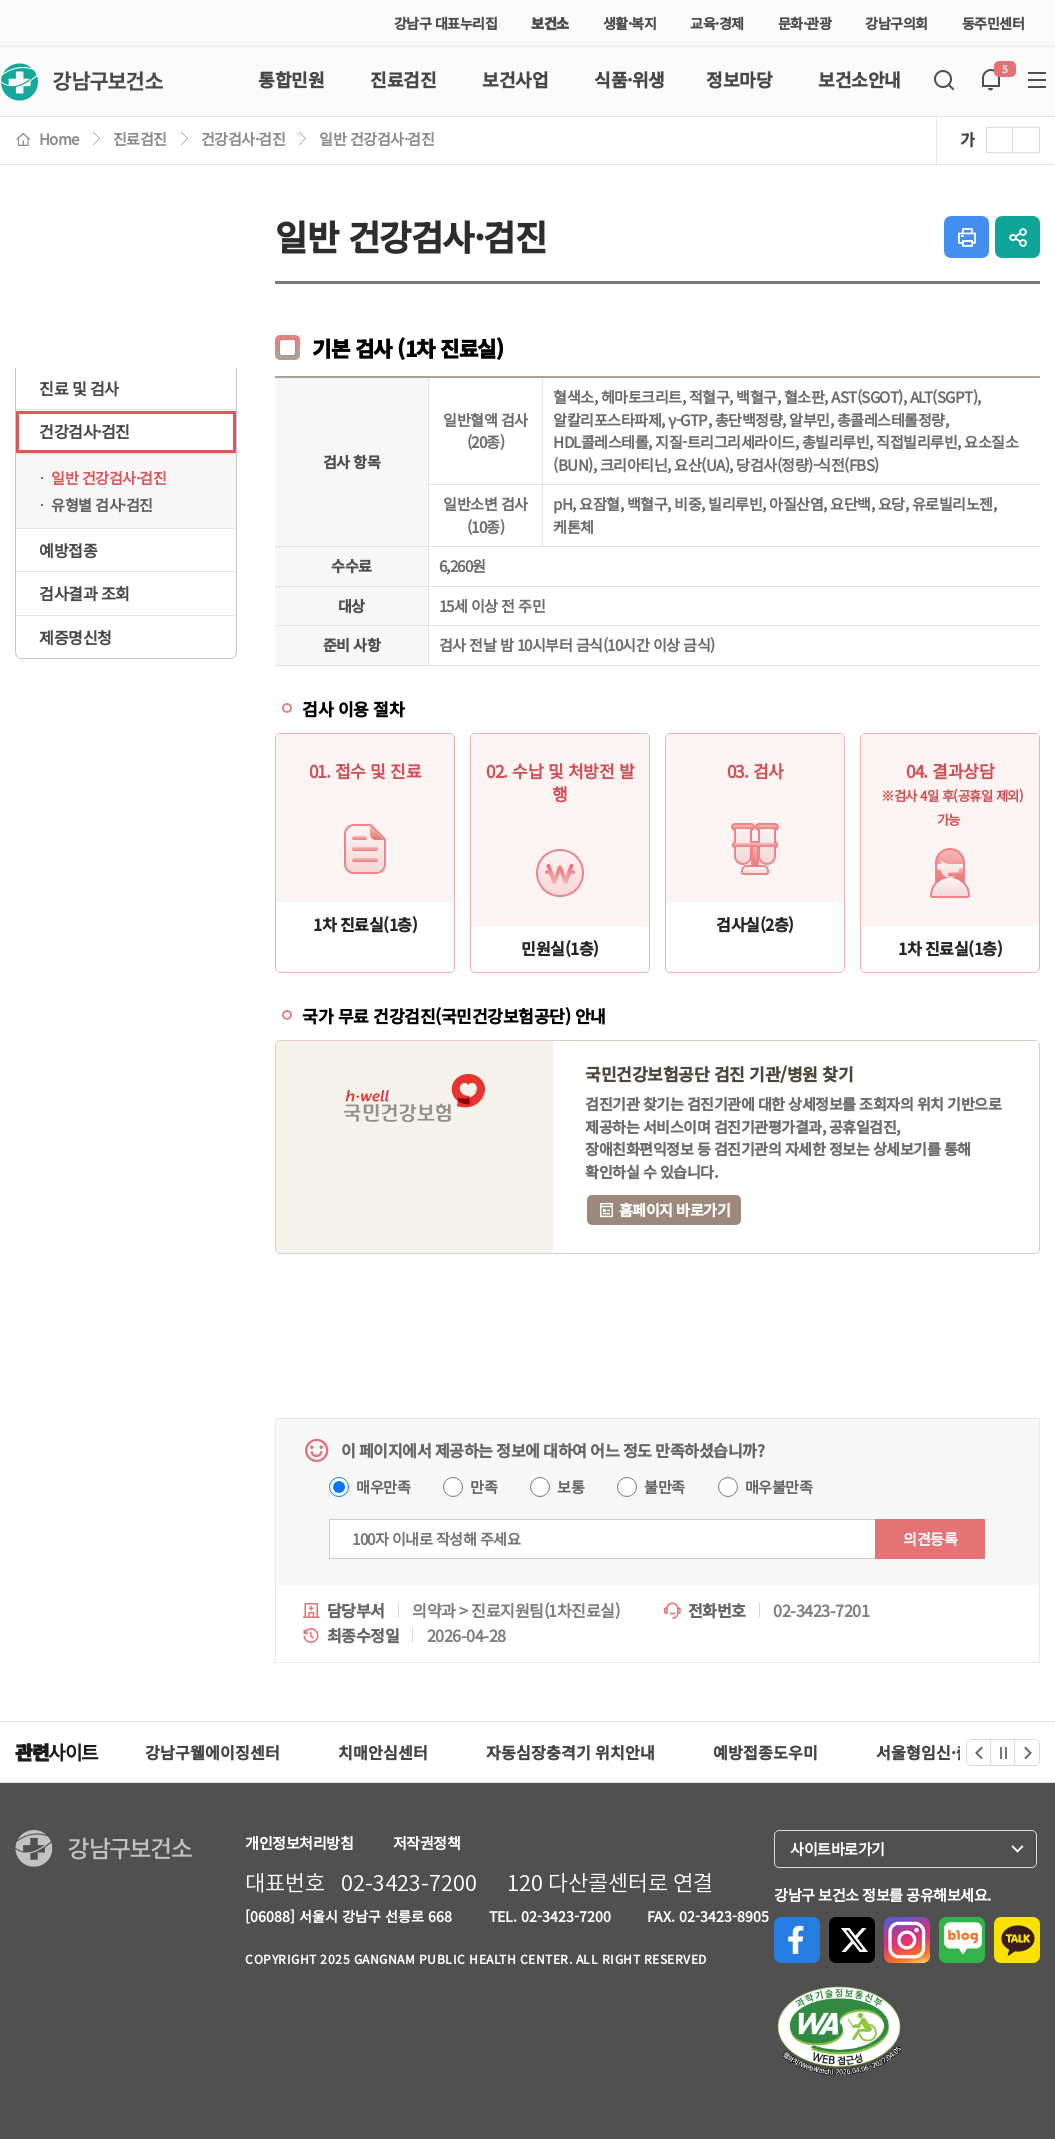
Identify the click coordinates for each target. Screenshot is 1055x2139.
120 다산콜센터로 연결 (610, 1883)
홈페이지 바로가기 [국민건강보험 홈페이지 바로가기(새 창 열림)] (664, 1209)
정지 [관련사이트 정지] (1004, 1752)
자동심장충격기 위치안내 (570, 1752)
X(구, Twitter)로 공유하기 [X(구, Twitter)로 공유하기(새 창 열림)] (852, 1940)
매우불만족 (779, 1487)
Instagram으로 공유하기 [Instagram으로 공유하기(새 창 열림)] (907, 1940)
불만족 (664, 1487)
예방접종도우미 (765, 1752)
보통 (570, 1487)
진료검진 (140, 138)
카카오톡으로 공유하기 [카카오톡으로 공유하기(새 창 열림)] (1017, 1940)
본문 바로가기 (0, 0)
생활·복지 (635, 23)
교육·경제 (722, 23)
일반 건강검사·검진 (376, 138)
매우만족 (383, 1487)
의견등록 (930, 1538)
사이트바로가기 (843, 1849)
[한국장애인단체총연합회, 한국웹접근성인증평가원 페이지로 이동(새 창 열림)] (839, 2031)
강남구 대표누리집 (446, 23)
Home (47, 138)
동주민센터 (999, 23)
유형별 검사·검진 (102, 504)
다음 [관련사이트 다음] (1028, 1752)
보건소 (550, 23)
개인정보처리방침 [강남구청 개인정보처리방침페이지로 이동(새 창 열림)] (299, 1842)
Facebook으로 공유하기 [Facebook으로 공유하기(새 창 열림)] (797, 1940)
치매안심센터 (383, 1752)
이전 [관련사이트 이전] (979, 1752)
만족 (483, 1487)
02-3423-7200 (409, 1883)
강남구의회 (902, 23)
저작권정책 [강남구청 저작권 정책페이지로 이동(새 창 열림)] (427, 1842)
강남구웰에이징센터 (212, 1752)
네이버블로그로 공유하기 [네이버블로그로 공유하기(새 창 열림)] (962, 1940)
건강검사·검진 (243, 138)
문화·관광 (810, 23)
